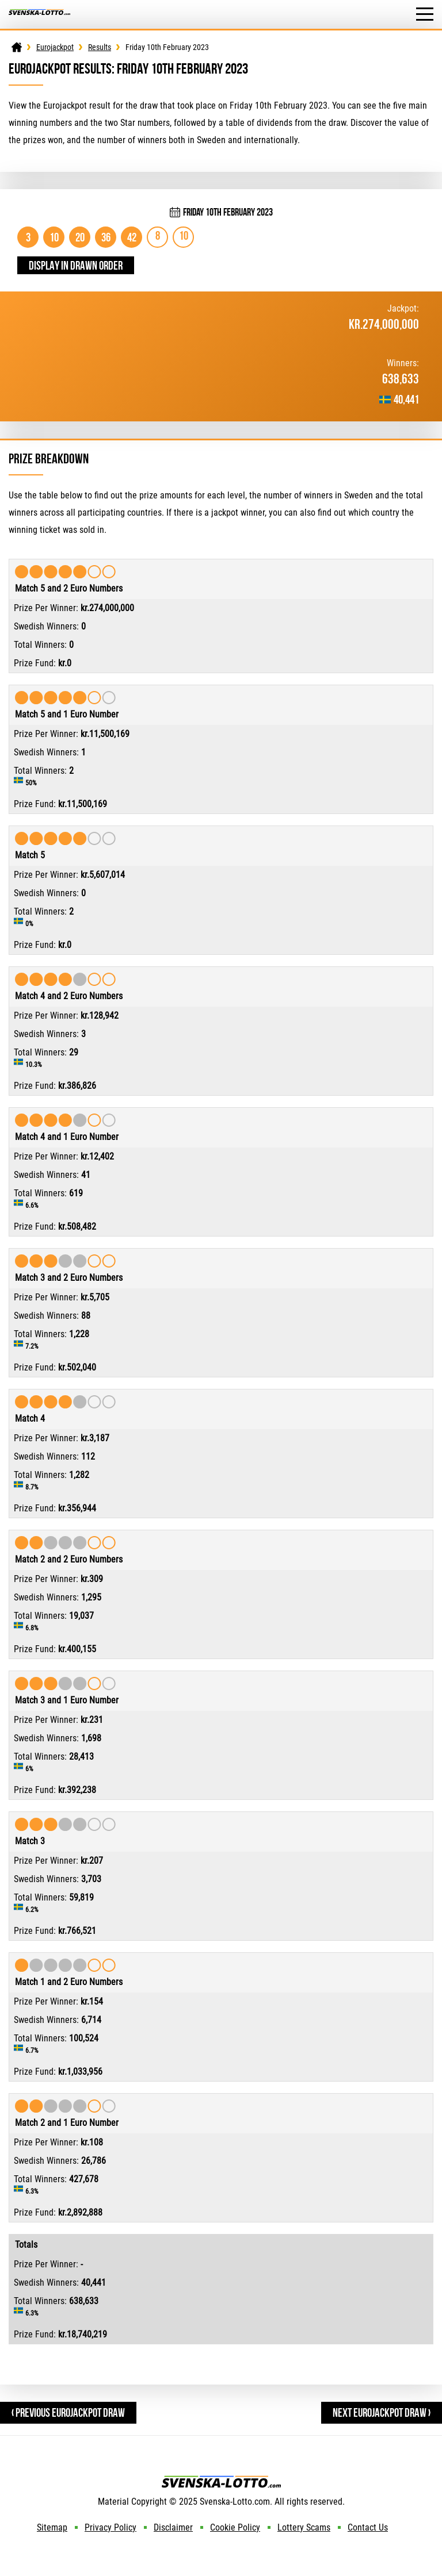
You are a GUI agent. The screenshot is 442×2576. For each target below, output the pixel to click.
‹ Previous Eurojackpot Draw (68, 2412)
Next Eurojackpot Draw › (381, 2412)
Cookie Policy (235, 2527)
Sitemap (52, 2527)
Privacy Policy (110, 2527)
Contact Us (368, 2527)
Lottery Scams (303, 2527)
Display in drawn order (76, 265)
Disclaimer (173, 2527)
